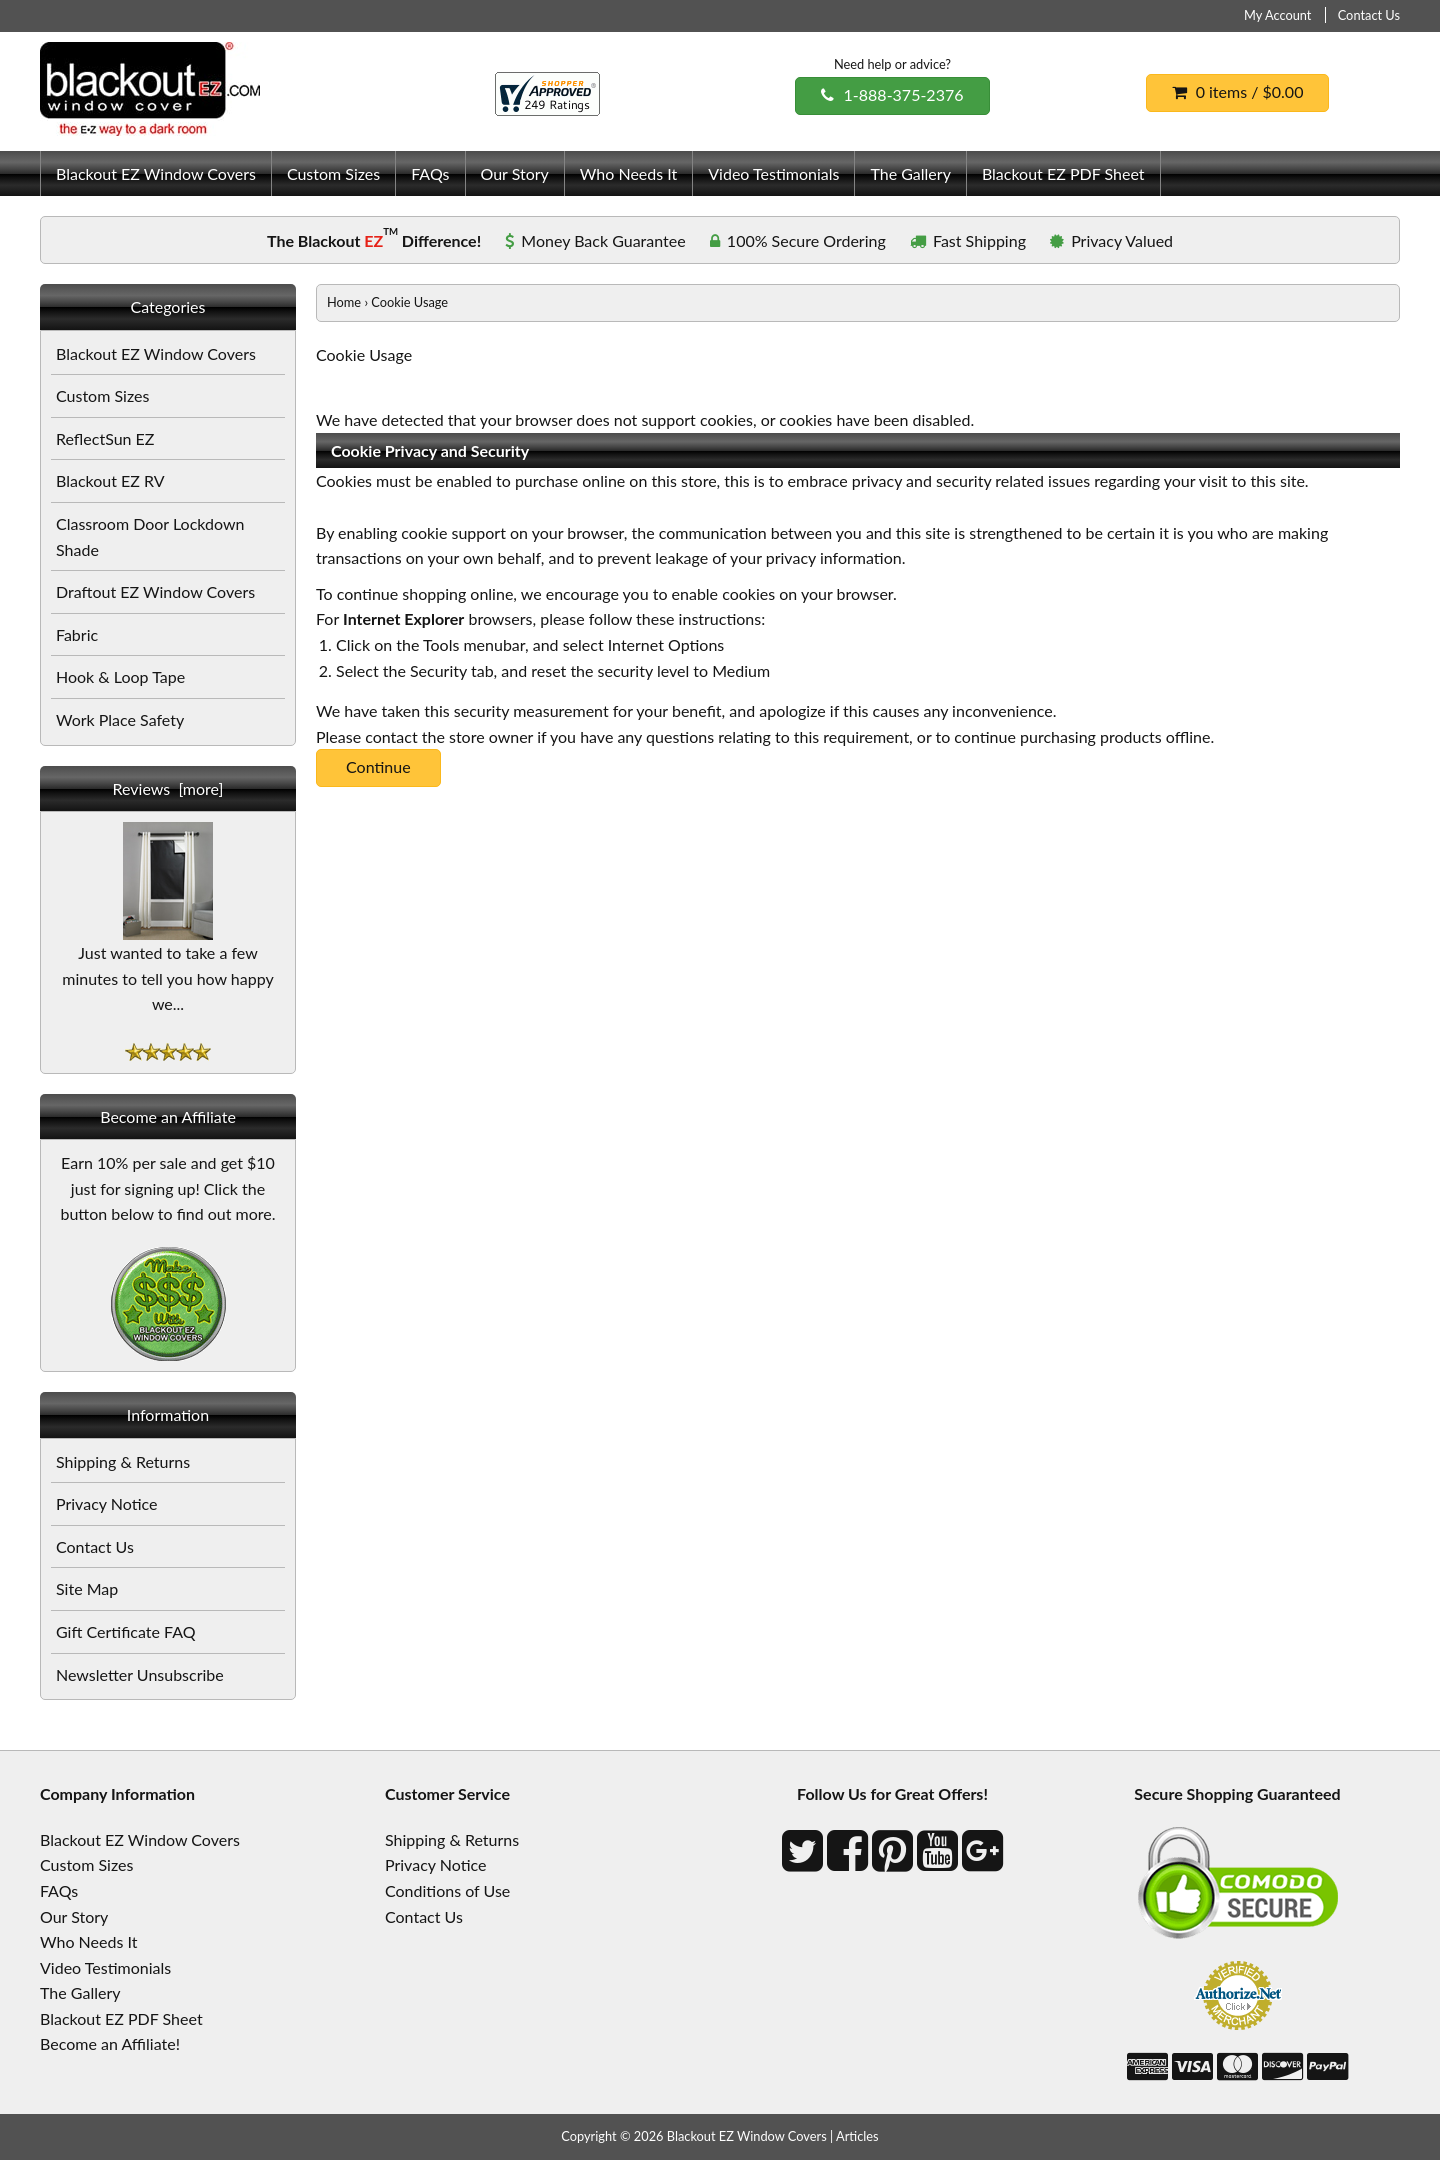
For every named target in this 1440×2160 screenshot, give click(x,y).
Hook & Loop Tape (120, 676)
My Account (1277, 15)
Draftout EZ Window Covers (155, 591)
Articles (857, 2136)
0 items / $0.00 (1238, 91)
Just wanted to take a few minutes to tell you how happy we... (167, 968)
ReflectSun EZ (105, 438)
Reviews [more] (168, 788)
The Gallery (910, 173)
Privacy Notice (106, 1503)
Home (344, 302)
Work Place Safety (120, 719)
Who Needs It (628, 173)
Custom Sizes (333, 173)
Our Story (515, 173)
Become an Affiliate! (110, 2043)
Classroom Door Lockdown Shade (150, 536)
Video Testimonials (773, 173)
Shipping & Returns (123, 1461)
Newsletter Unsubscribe (140, 1674)
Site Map (87, 1588)
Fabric (77, 634)
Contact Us (1369, 15)
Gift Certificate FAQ (126, 1631)
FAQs (430, 173)
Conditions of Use (447, 1890)
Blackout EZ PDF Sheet (1063, 173)
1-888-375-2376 (892, 94)
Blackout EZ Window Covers (156, 173)
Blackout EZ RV (110, 480)
